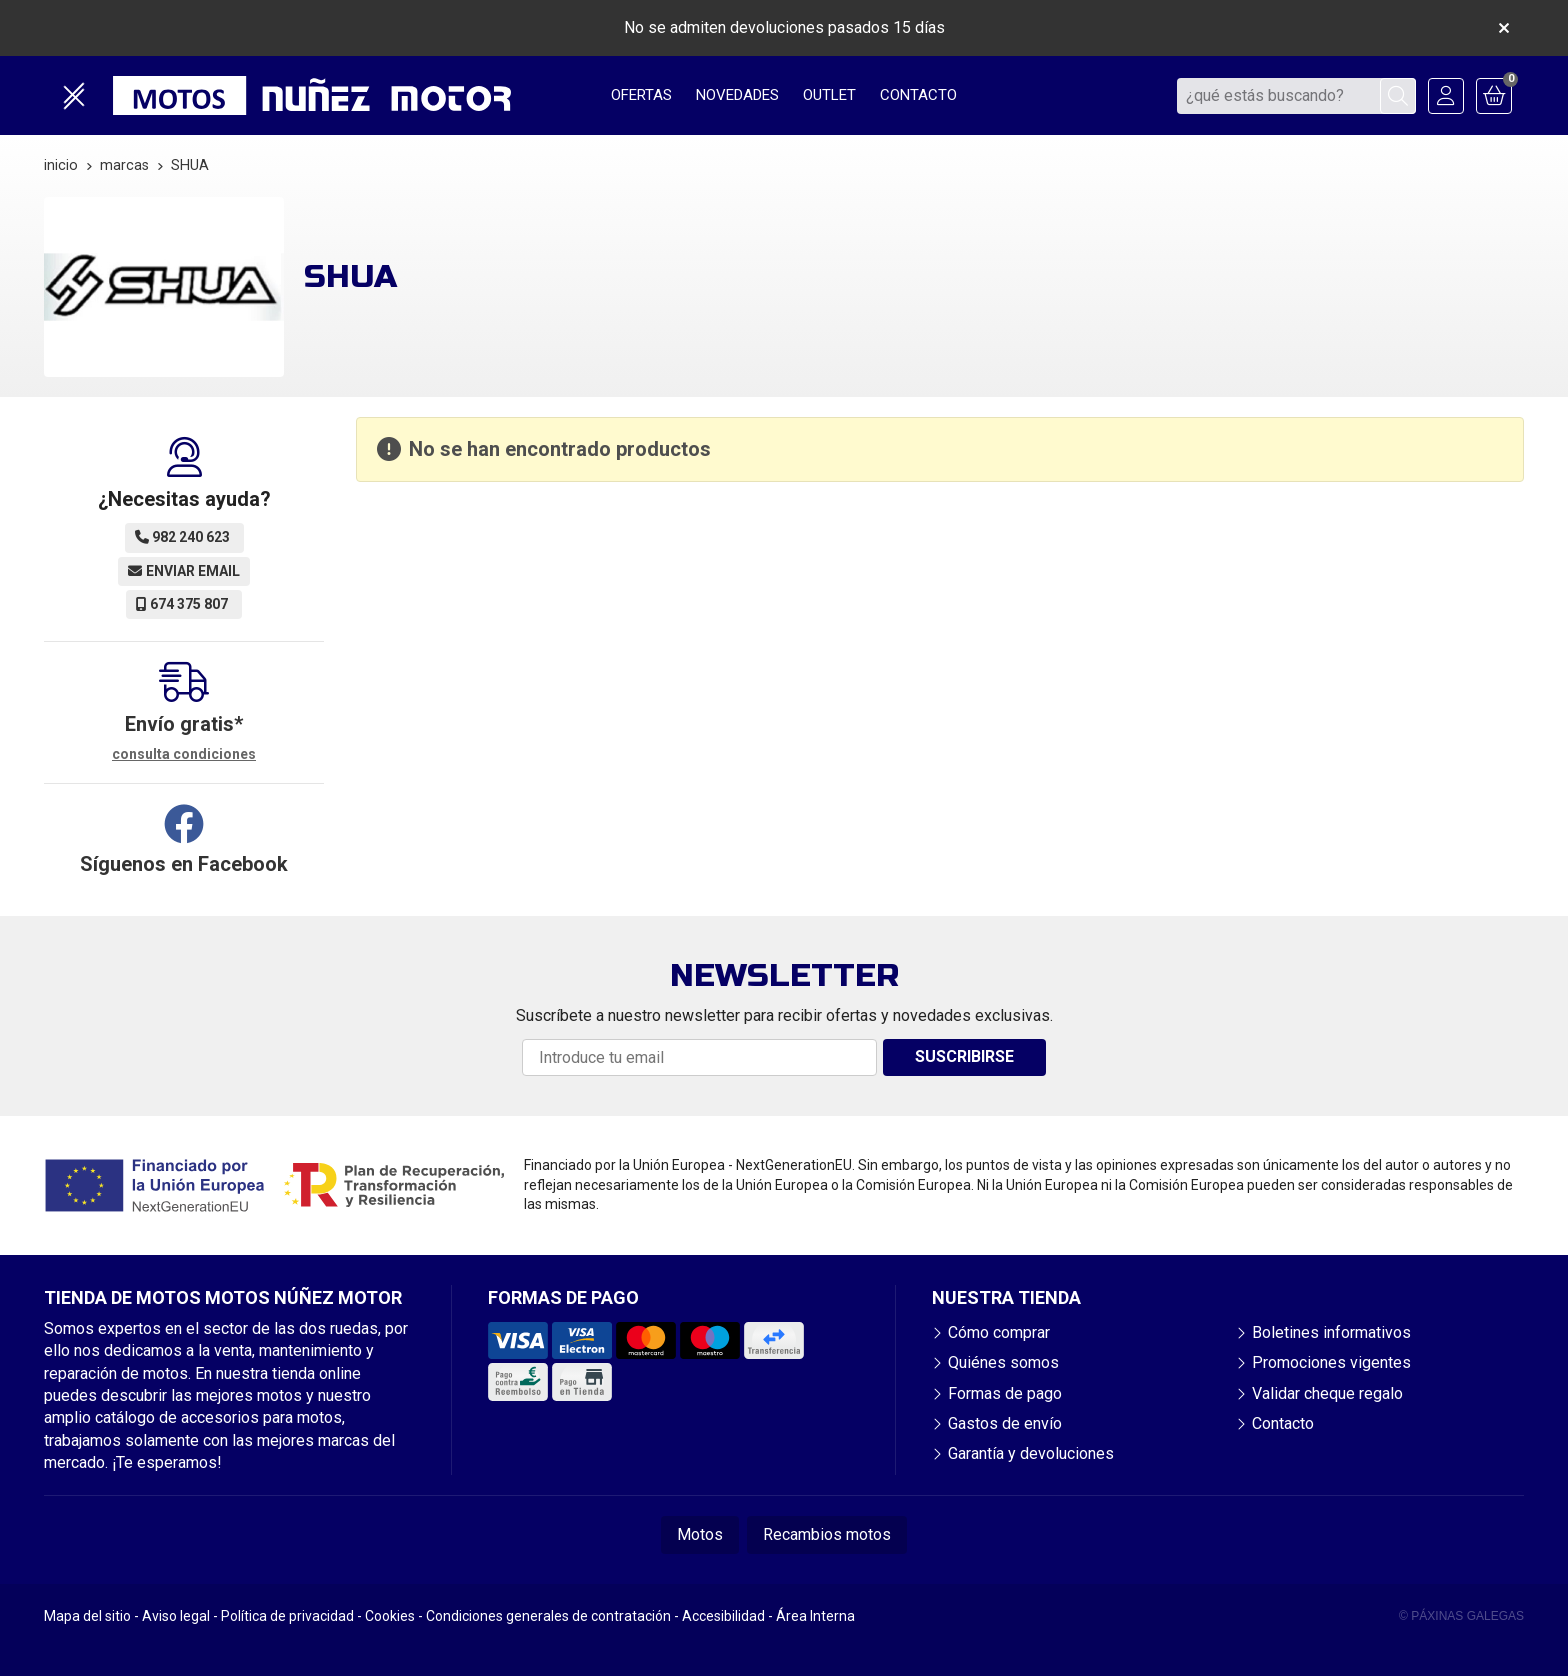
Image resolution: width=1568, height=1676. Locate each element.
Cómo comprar (999, 1332)
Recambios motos (827, 1534)
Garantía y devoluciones (1031, 1453)
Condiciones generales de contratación (548, 1616)
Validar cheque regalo (1327, 1393)
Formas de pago (1005, 1393)
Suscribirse (964, 1056)
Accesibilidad (723, 1616)
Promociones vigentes (1331, 1362)
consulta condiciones (184, 754)
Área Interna (815, 1616)
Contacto (1283, 1423)
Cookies (390, 1616)
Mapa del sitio (87, 1616)
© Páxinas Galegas (1461, 1616)
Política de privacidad (287, 1616)
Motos (700, 1534)
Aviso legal (176, 1616)
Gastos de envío (1005, 1423)
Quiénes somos (1003, 1362)
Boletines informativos (1331, 1332)
